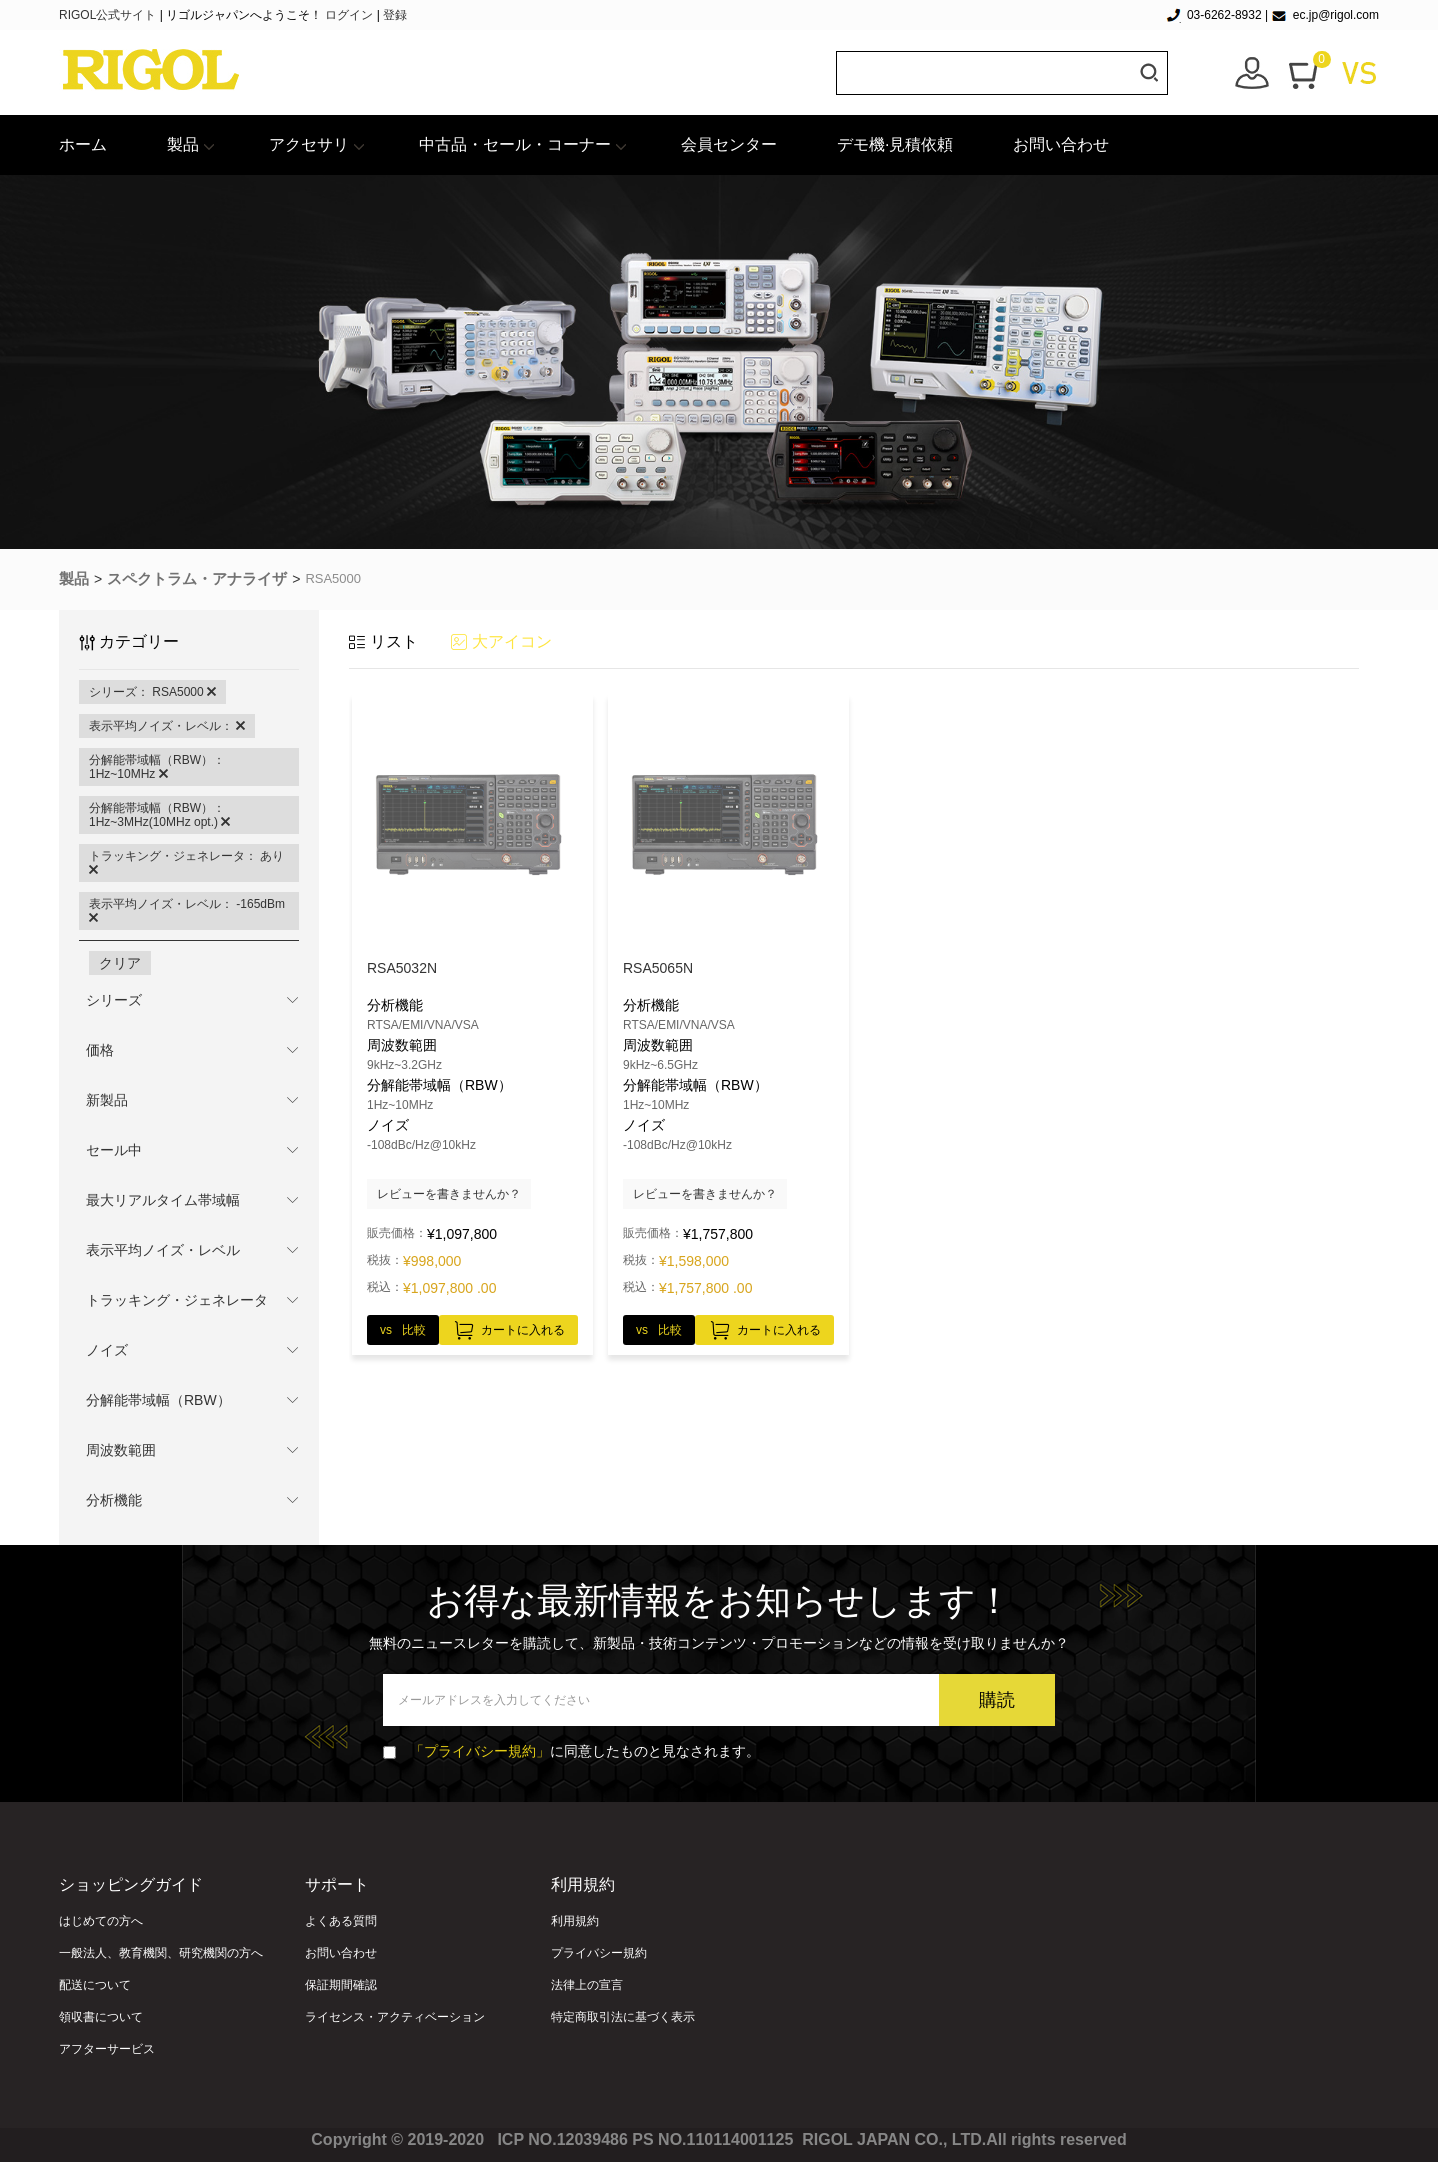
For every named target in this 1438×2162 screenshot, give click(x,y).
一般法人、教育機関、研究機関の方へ (161, 1953)
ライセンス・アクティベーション (395, 2017)
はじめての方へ (101, 1921)
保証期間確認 (341, 1985)
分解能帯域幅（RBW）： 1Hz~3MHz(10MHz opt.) (159, 815)
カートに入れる (508, 1327)
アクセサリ (309, 144)
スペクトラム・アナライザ (197, 578)
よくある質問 (341, 1921)
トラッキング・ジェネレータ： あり (186, 863)
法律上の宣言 (587, 1985)
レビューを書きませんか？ (449, 1194)
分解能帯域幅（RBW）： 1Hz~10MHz (157, 767)
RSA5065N (658, 968)
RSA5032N (402, 968)
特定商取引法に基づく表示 (623, 2017)
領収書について (101, 2017)
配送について (95, 1985)
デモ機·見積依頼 (895, 144)
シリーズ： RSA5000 (152, 692)
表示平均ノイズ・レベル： (167, 726)
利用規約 (575, 1921)
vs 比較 (403, 1330)
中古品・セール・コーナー (515, 144)
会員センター (729, 144)
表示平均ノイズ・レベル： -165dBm (187, 911)
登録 (395, 15)
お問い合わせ (1061, 144)
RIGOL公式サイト (109, 15)
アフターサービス (107, 2049)
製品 (183, 144)
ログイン (349, 15)
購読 (997, 1700)
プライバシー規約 (599, 1953)
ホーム (83, 144)
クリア (120, 963)
